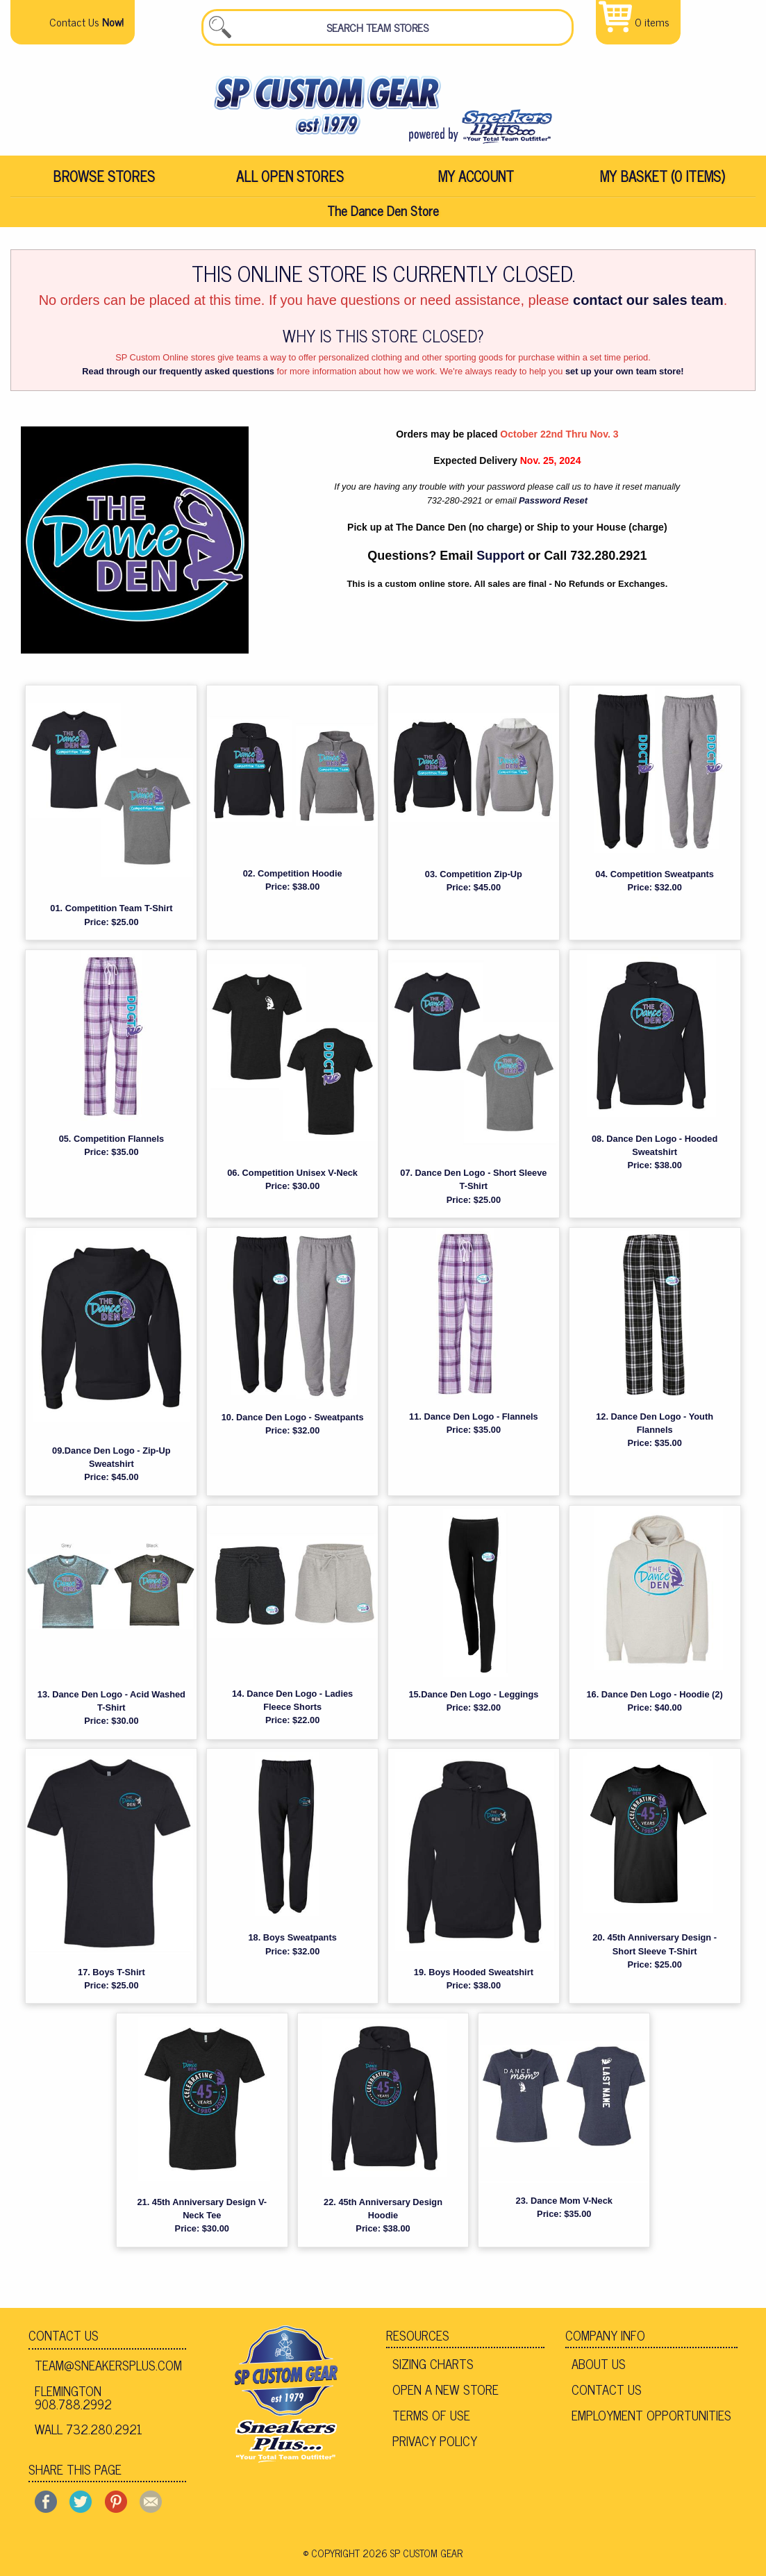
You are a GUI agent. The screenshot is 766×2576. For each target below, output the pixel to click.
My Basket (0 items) (662, 185)
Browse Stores (104, 185)
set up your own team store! (624, 382)
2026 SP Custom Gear (413, 2563)
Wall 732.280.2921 (88, 2439)
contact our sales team (648, 311)
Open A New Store (445, 2399)
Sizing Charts (433, 2374)
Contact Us (63, 2346)
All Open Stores (290, 185)
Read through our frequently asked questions (178, 382)
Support (500, 567)
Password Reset (553, 511)
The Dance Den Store (383, 220)
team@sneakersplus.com (108, 2376)
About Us (599, 2374)
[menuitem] (103, 185)
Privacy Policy (434, 2451)
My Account (476, 185)
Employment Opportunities (651, 2425)
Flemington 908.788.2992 (73, 2408)
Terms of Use (431, 2425)
